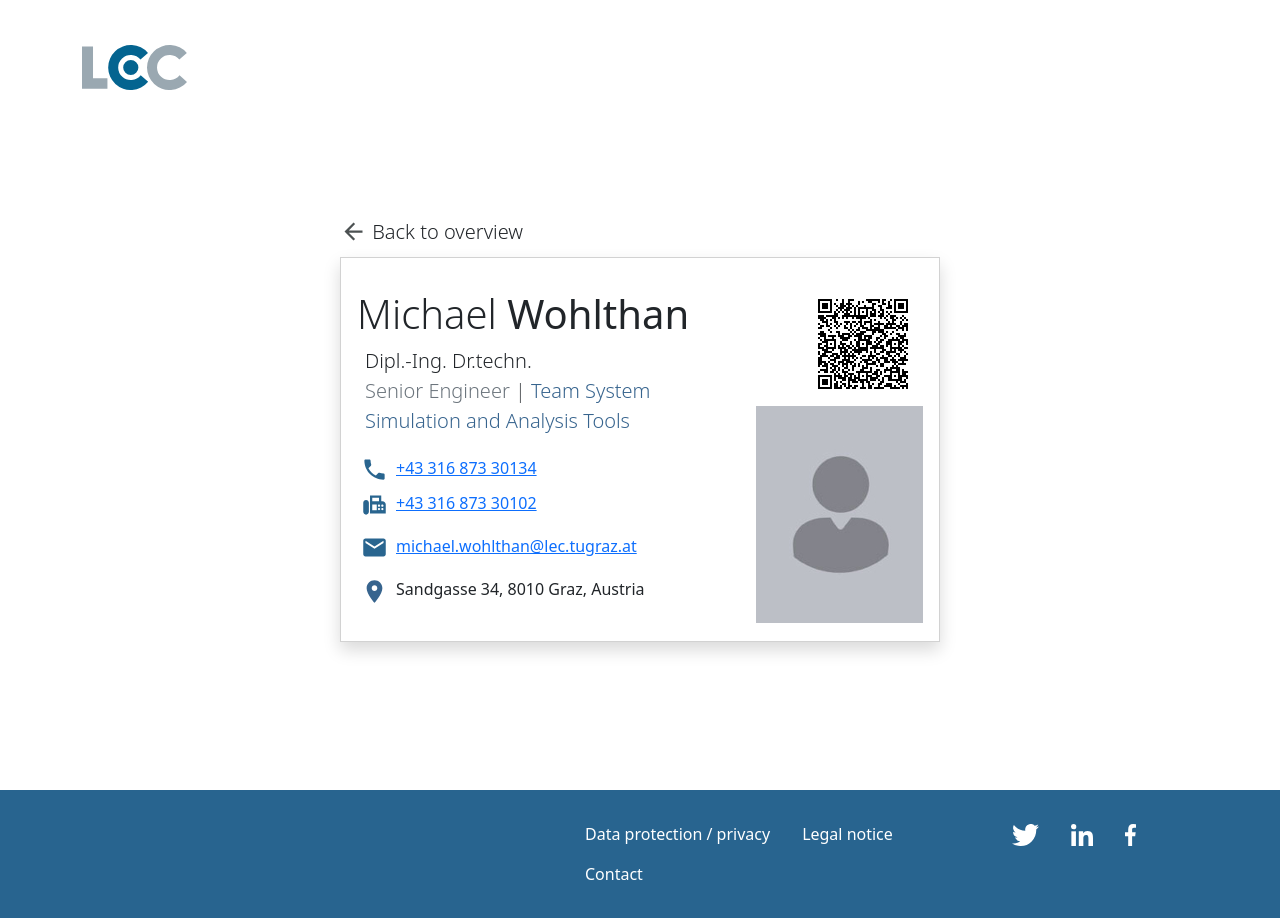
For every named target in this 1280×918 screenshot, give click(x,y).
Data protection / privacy (677, 834)
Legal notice (847, 834)
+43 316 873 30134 (466, 468)
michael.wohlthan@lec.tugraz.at (516, 546)
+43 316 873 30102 (466, 503)
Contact (614, 874)
